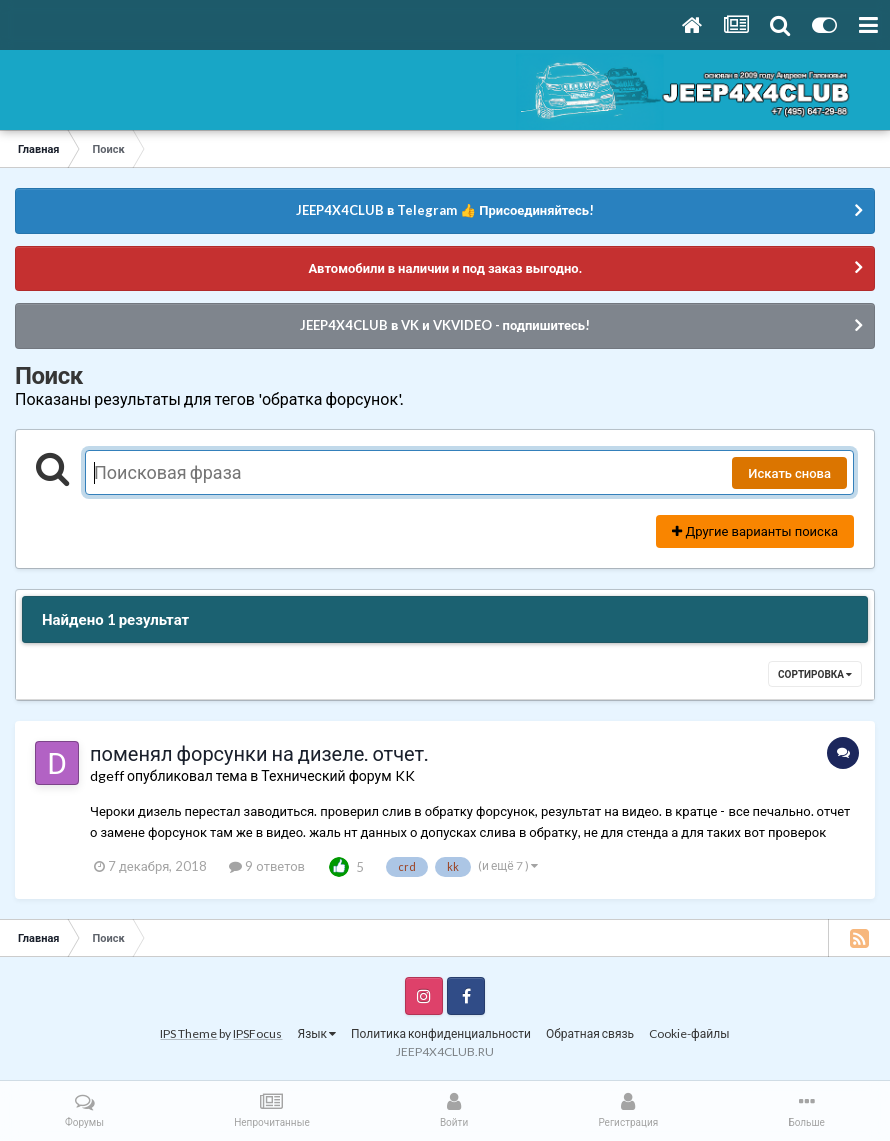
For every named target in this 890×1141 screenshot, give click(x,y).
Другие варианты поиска (755, 531)
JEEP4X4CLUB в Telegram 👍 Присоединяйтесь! (445, 210)
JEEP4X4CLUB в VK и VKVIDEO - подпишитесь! (445, 325)
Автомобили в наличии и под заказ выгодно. (444, 268)
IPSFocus (257, 1033)
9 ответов (267, 866)
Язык (316, 1033)
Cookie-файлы (689, 1033)
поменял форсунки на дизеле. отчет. (259, 753)
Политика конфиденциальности (441, 1033)
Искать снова (789, 473)
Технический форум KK (337, 775)
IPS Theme (188, 1033)
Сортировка (815, 674)
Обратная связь (590, 1033)
